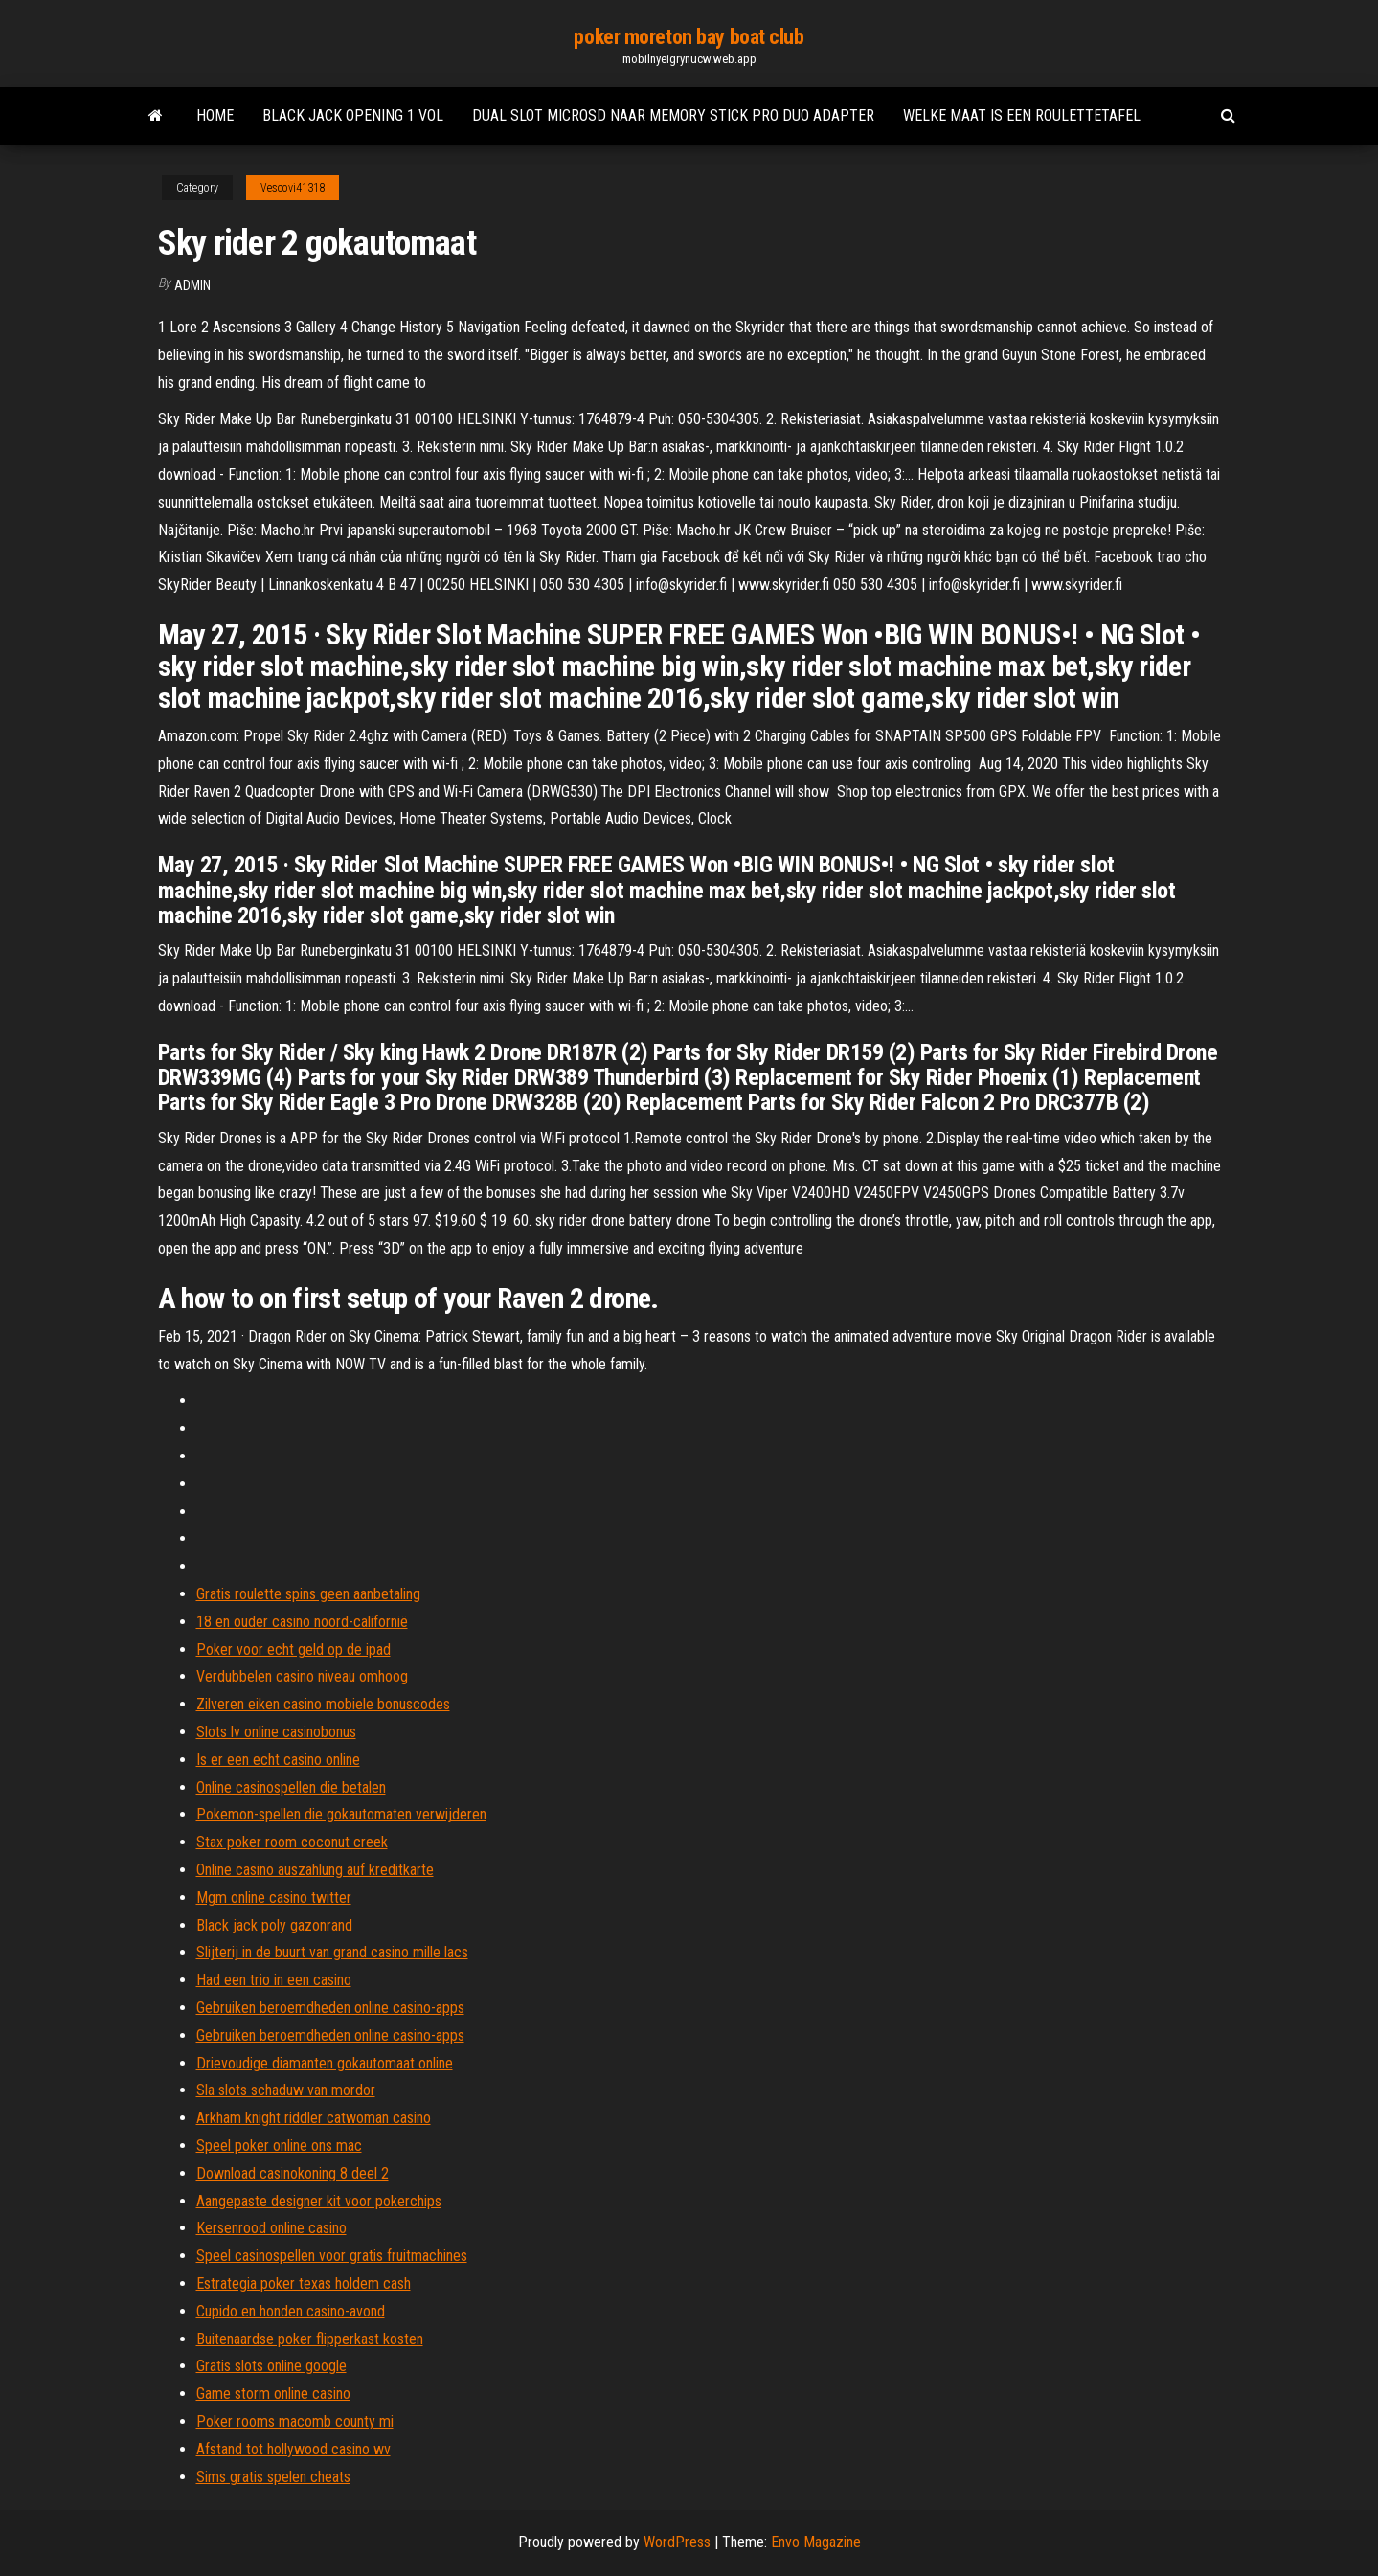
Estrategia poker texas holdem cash (303, 2283)
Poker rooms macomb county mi (295, 2421)
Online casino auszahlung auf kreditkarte (315, 1870)
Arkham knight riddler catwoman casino (313, 2118)
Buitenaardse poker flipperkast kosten (309, 2339)
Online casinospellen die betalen (291, 1787)
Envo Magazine (816, 2542)
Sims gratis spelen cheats (273, 2477)
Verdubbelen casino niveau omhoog (302, 1676)
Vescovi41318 (292, 187)
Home (215, 115)
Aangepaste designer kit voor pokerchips (318, 2201)
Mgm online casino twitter (273, 1897)
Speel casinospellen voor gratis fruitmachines (331, 2256)
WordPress (677, 2542)
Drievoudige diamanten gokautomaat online (324, 2063)
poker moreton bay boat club (688, 37)
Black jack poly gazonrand (274, 1925)
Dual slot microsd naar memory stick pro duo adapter (673, 115)
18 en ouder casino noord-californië (302, 1622)
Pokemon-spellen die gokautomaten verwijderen (341, 1814)
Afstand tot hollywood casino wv (293, 2449)
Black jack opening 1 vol (352, 115)
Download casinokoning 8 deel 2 (292, 2173)
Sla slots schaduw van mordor (285, 2090)
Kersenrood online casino (271, 2228)
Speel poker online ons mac (279, 2145)
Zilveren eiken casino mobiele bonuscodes (323, 1704)
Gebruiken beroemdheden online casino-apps (330, 2008)
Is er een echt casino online (278, 1760)
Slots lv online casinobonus (276, 1732)
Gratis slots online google (271, 2366)
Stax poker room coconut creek (292, 1842)
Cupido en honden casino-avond (290, 2311)
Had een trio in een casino (273, 1980)
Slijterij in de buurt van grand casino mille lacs (332, 1952)
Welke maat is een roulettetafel (1022, 115)
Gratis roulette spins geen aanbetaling (308, 1594)
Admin (192, 285)
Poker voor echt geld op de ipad (293, 1649)
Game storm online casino (273, 2393)
